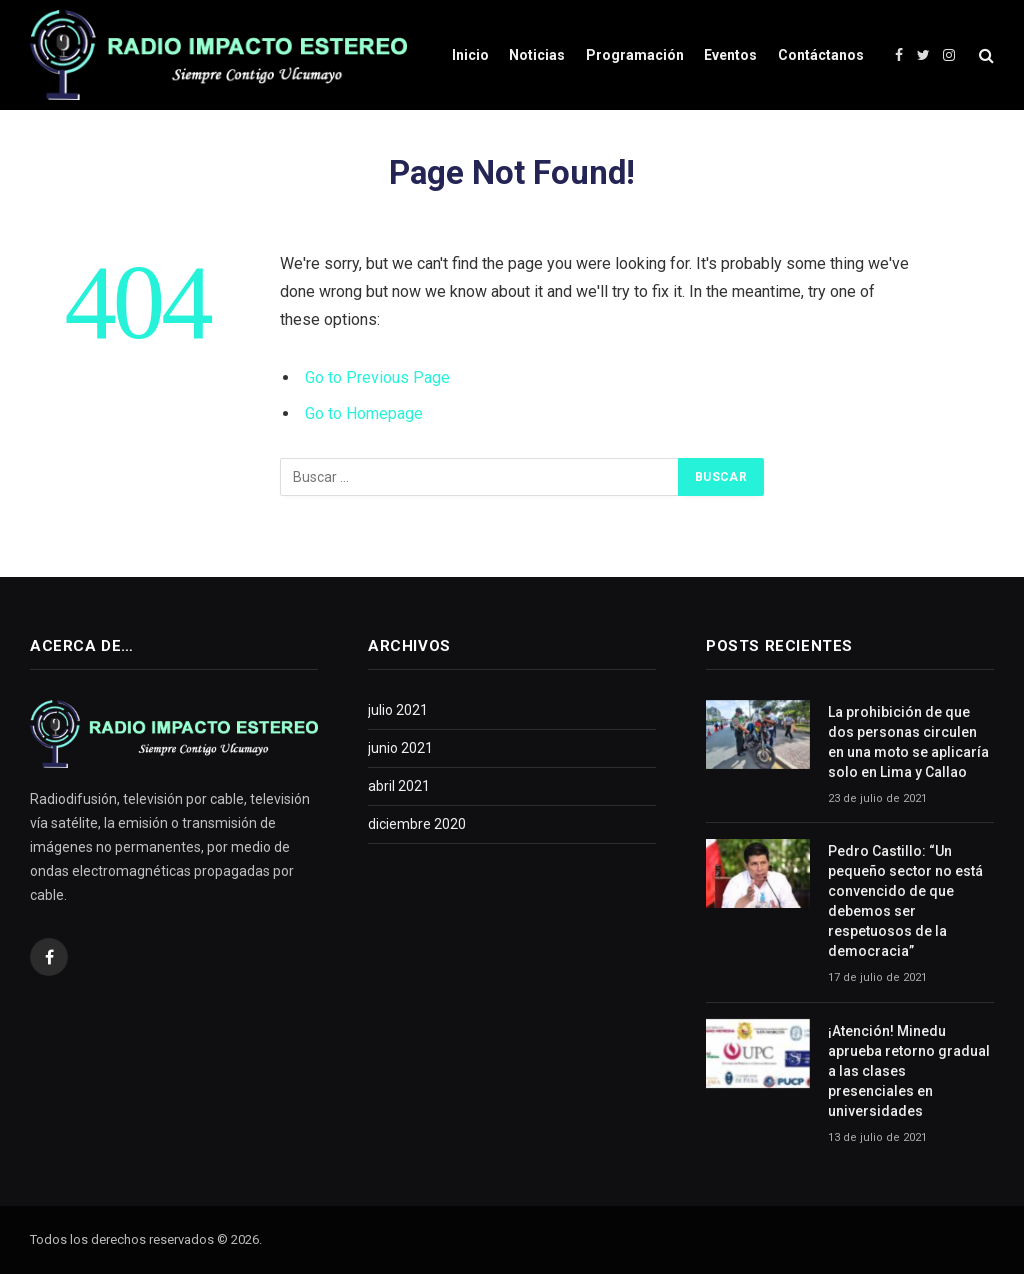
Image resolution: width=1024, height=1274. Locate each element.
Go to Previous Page (377, 377)
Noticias (537, 55)
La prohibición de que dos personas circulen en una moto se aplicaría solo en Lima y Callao (908, 742)
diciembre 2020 (417, 824)
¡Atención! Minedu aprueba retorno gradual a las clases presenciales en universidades (909, 1071)
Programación (635, 55)
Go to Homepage (364, 413)
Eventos (730, 55)
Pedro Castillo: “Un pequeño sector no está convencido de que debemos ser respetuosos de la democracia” (905, 901)
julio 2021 (398, 710)
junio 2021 (400, 748)
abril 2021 (399, 786)
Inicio (470, 55)
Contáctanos (821, 55)
